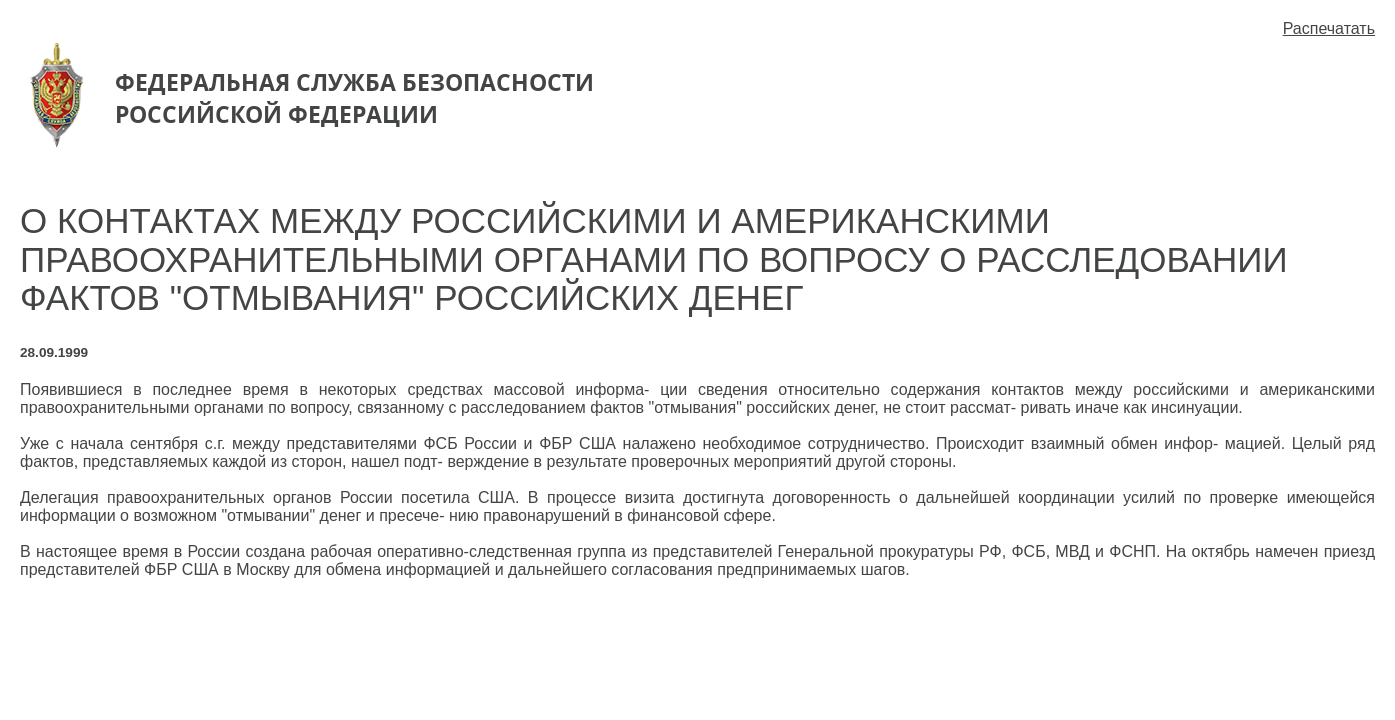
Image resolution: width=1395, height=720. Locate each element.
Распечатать (1329, 28)
